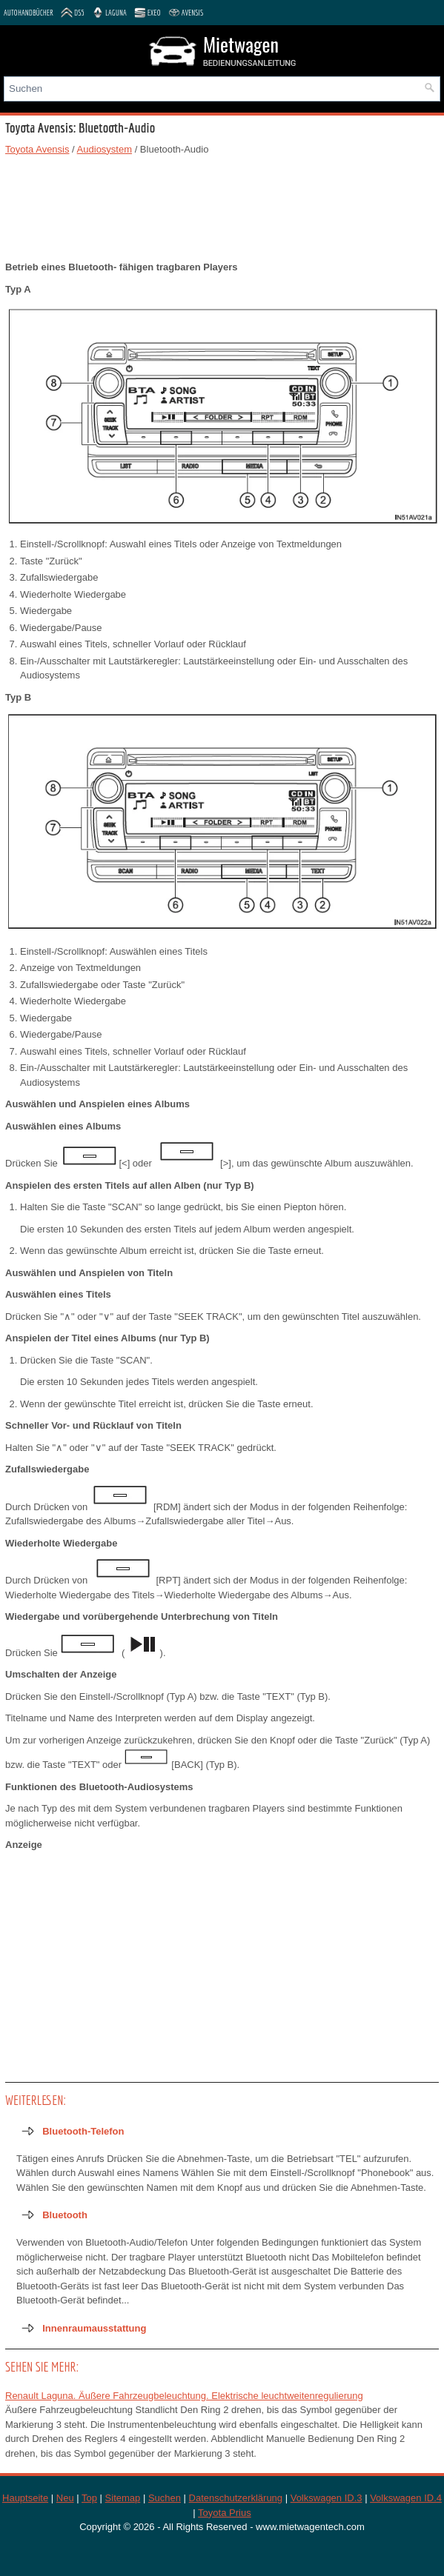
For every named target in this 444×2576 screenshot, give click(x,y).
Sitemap (123, 2497)
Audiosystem (104, 149)
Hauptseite (25, 2497)
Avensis (186, 13)
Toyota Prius (224, 2512)
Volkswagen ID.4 (406, 2497)
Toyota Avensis (37, 149)
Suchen (164, 2497)
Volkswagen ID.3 (326, 2497)
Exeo (147, 13)
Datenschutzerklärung (235, 2497)
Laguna (109, 13)
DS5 (73, 13)
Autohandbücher (28, 12)
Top (89, 2497)
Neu (65, 2497)
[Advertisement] (222, 208)
